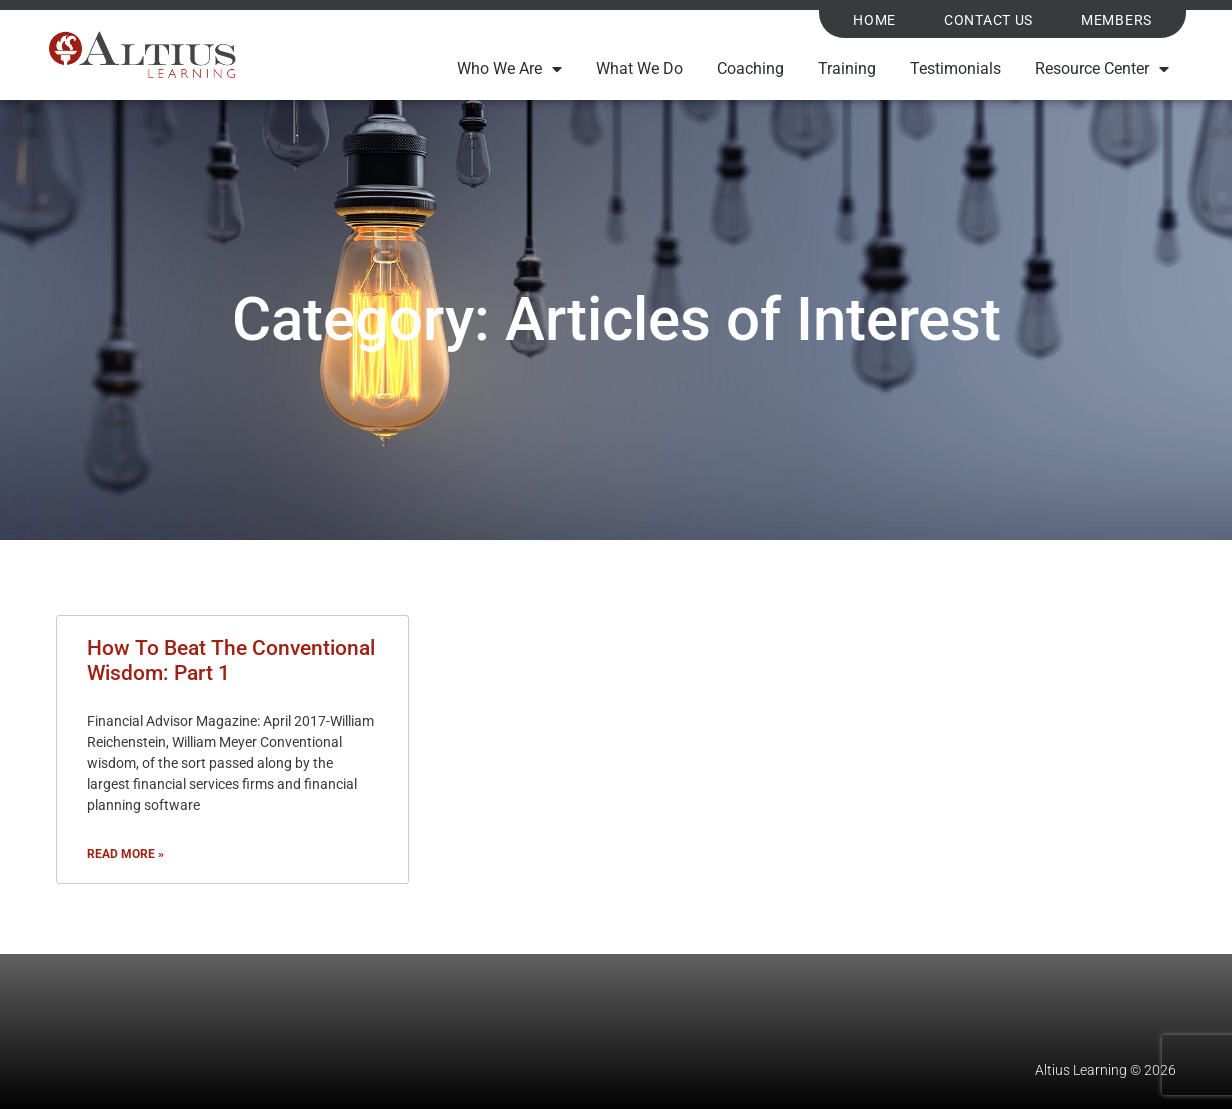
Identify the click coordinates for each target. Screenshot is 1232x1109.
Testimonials (955, 68)
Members (1116, 20)
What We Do (639, 68)
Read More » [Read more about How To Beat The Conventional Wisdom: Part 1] (125, 854)
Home (874, 20)
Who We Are (509, 69)
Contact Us (988, 20)
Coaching (750, 68)
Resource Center (1102, 69)
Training (847, 68)
